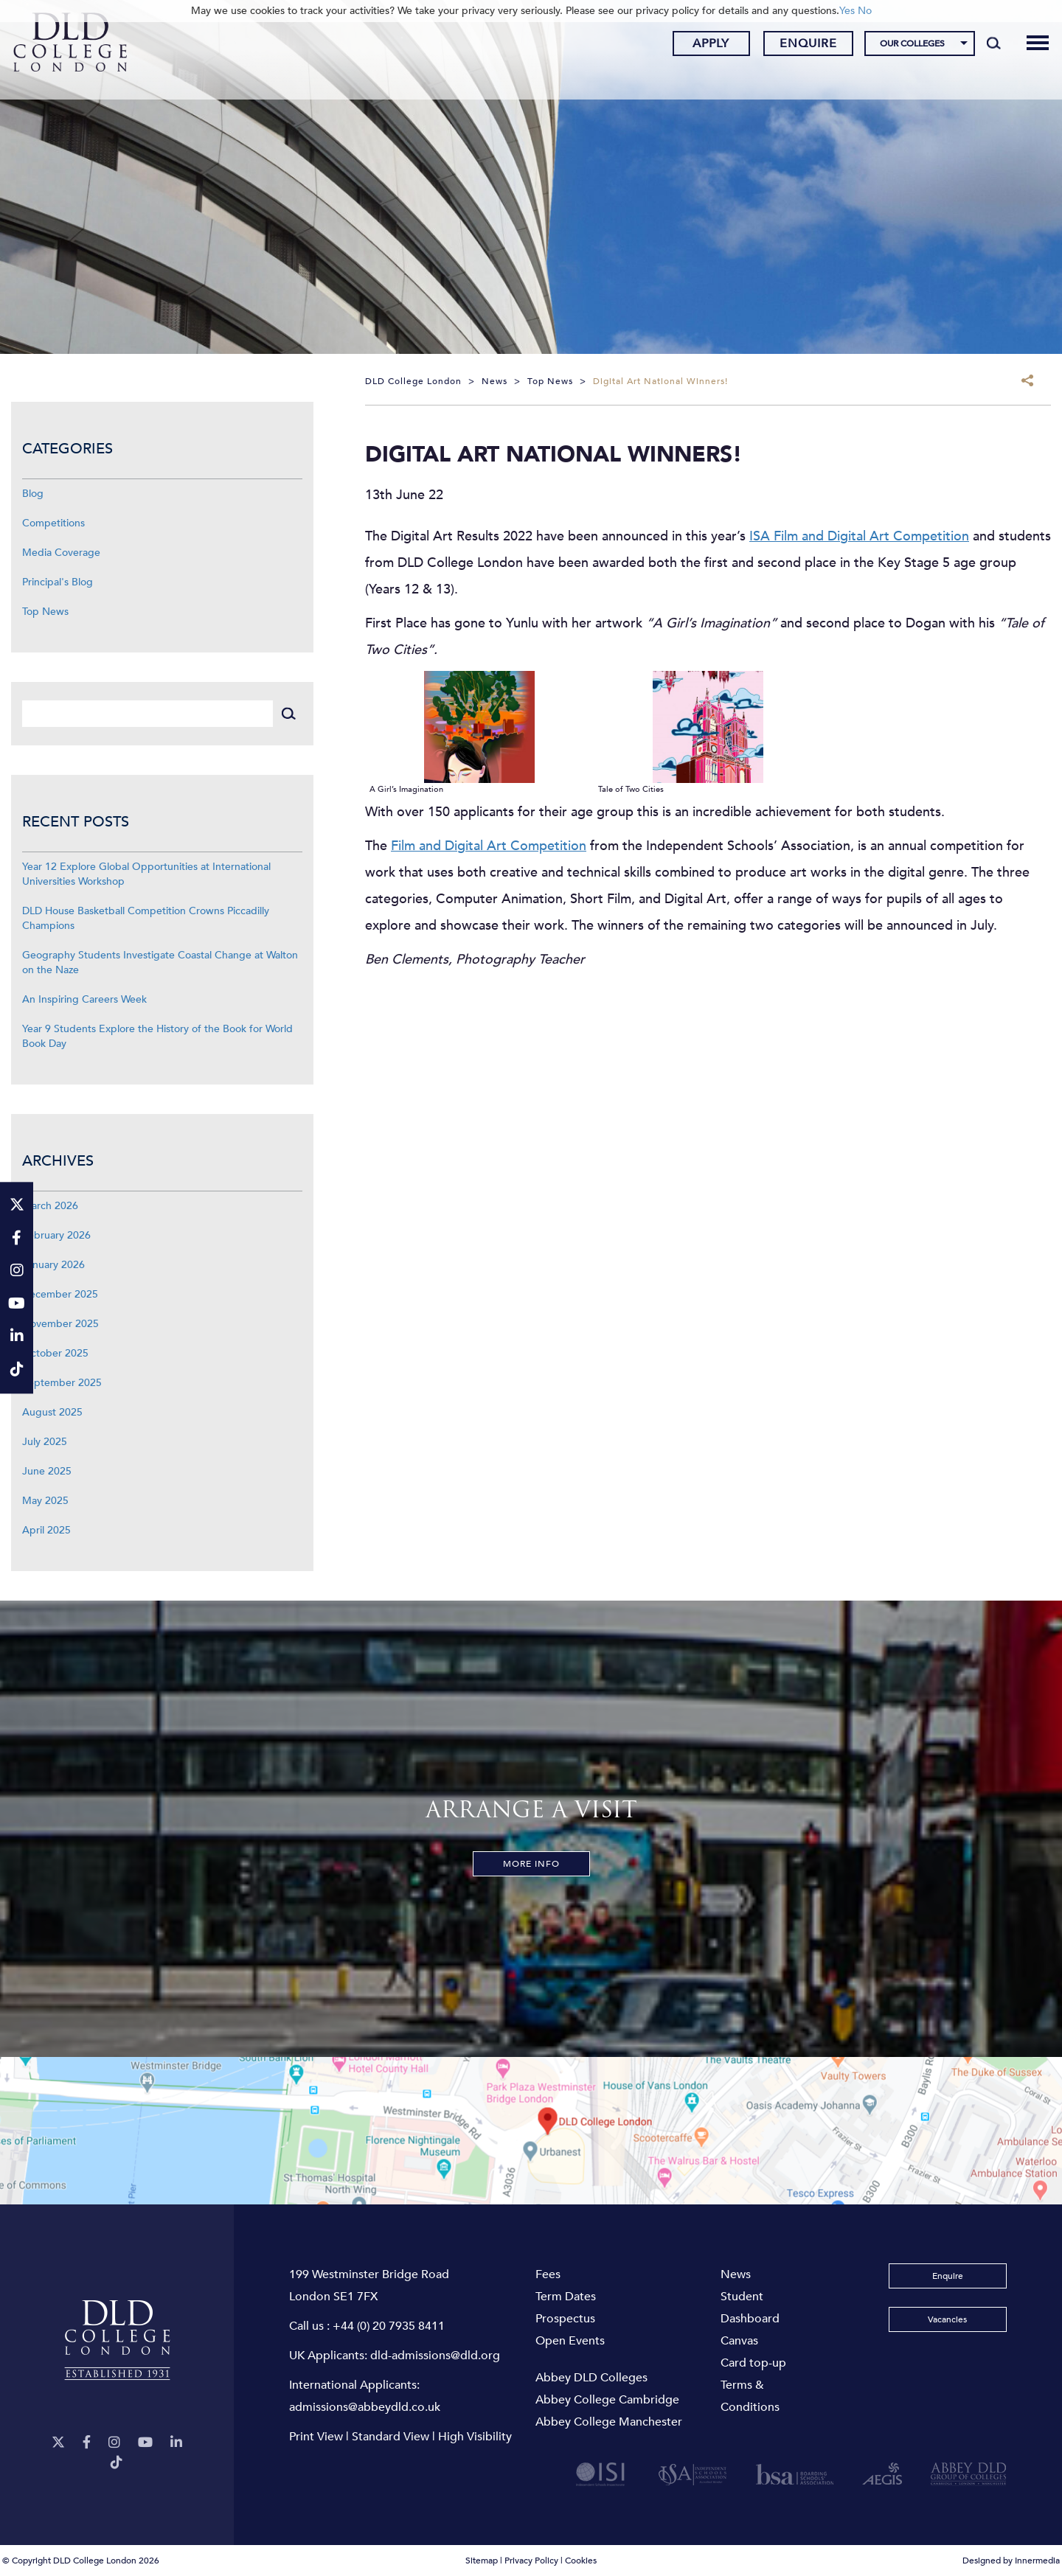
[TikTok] (116, 2463)
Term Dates (565, 2296)
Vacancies (947, 2319)
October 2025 (55, 1353)
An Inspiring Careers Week (84, 999)
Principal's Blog (57, 582)
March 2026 (50, 1206)
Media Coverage (61, 553)
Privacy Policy (531, 2560)
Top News (45, 612)
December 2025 (60, 1294)
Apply (696, 46)
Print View (316, 2437)
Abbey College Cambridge (607, 2400)
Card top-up (753, 2363)
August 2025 (52, 1412)
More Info (531, 1864)
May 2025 (45, 1501)
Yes (847, 11)
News (736, 2274)
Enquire (794, 46)
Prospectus (565, 2319)
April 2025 (46, 1530)
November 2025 (60, 1324)
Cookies (581, 2560)
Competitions (53, 523)
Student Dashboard (750, 2307)
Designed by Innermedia (1011, 2560)
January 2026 (53, 1265)
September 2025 (62, 1383)
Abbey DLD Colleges (591, 2378)
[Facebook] (86, 2443)
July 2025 (44, 1442)
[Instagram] (114, 2443)
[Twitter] (58, 2443)
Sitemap (481, 2560)
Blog (33, 494)
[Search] (979, 46)
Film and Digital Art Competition (488, 846)
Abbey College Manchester (608, 2422)
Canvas (739, 2341)
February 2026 (56, 1235)
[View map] (531, 2130)
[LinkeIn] (176, 2443)
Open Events (570, 2341)
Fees (547, 2274)
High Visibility (475, 2437)
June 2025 (47, 1471)
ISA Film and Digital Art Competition (859, 536)
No (865, 11)
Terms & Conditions (750, 2396)
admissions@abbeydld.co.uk (364, 2407)
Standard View (390, 2437)
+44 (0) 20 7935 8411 (389, 2326)
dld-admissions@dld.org (435, 2355)
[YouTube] (145, 2443)
